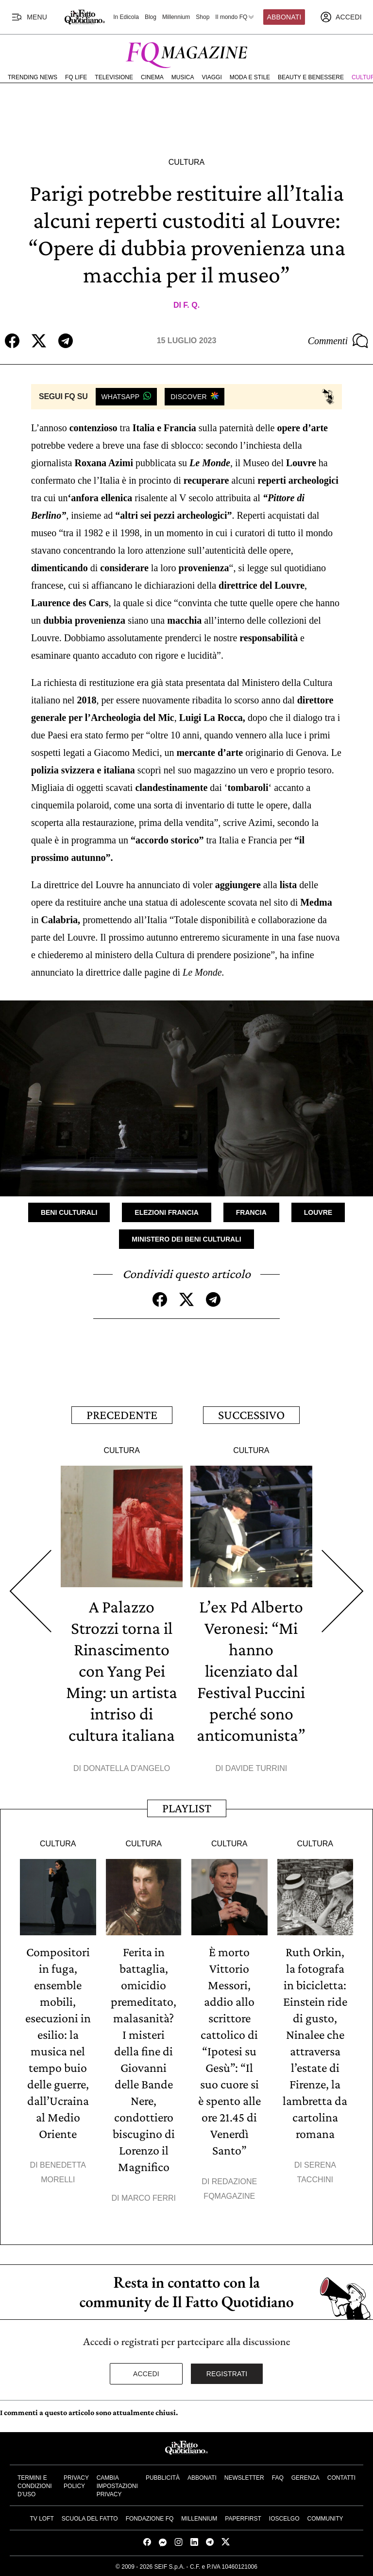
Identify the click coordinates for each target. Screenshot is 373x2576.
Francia (251, 1212)
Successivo (251, 1415)
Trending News (32, 77)
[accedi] (341, 17)
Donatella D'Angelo (126, 1768)
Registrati (227, 2374)
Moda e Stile (250, 77)
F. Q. (191, 305)
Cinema (152, 77)
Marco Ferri (148, 2198)
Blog (150, 17)
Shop (202, 17)
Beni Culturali (69, 1212)
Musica (182, 77)
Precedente (121, 1415)
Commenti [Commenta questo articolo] (338, 340)
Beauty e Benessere (311, 77)
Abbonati (284, 17)
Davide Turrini (256, 1768)
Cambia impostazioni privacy (117, 2486)
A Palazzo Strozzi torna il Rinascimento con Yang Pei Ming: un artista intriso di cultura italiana (121, 1671)
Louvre (318, 1212)
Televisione (114, 77)
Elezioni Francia (166, 1212)
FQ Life (76, 77)
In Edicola (126, 17)
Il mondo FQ (235, 17)
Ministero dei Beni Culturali (186, 1239)
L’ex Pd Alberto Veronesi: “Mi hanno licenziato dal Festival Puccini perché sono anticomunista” (251, 1671)
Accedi (146, 2374)
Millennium (176, 17)
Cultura (186, 162)
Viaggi (211, 77)
